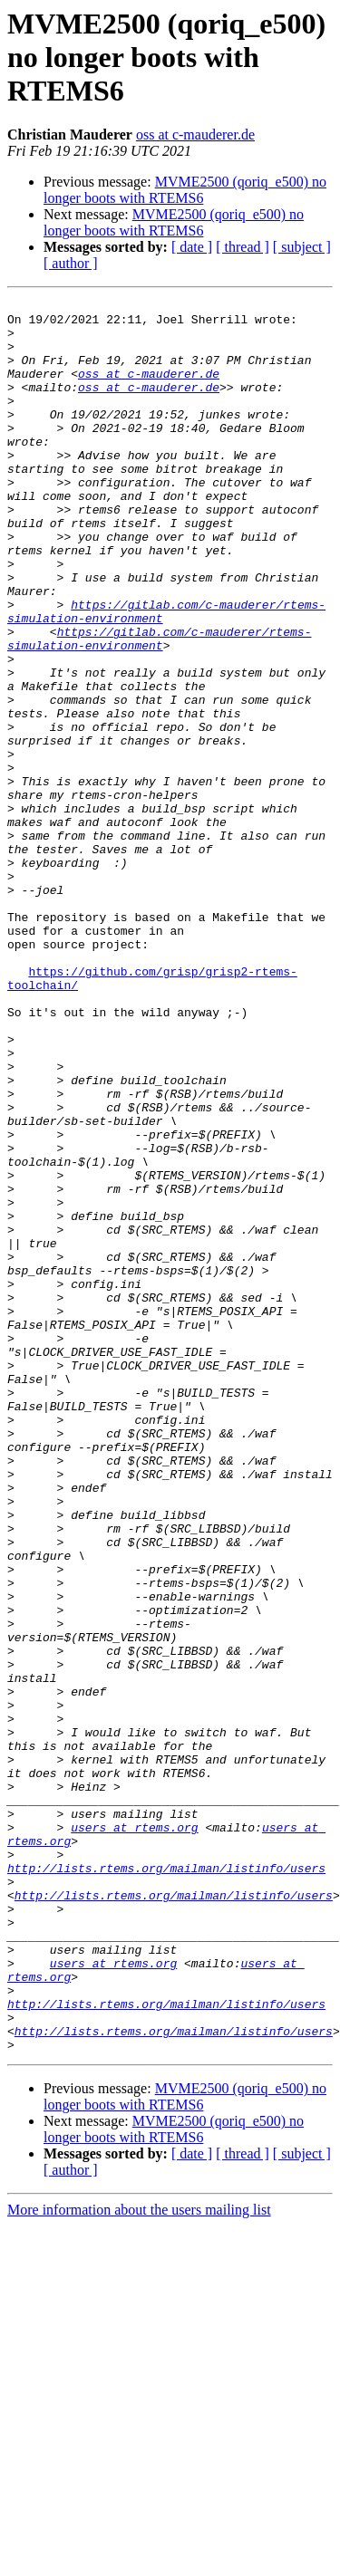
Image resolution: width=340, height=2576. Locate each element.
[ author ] (71, 263)
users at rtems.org (134, 2134)
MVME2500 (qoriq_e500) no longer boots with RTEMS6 (185, 190)
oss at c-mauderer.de (195, 134)
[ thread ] (242, 247)
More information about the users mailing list (139, 2560)
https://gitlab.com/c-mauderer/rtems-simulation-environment (159, 707)
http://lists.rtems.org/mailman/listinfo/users (166, 2183)
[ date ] (191, 247)
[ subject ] (302, 247)
